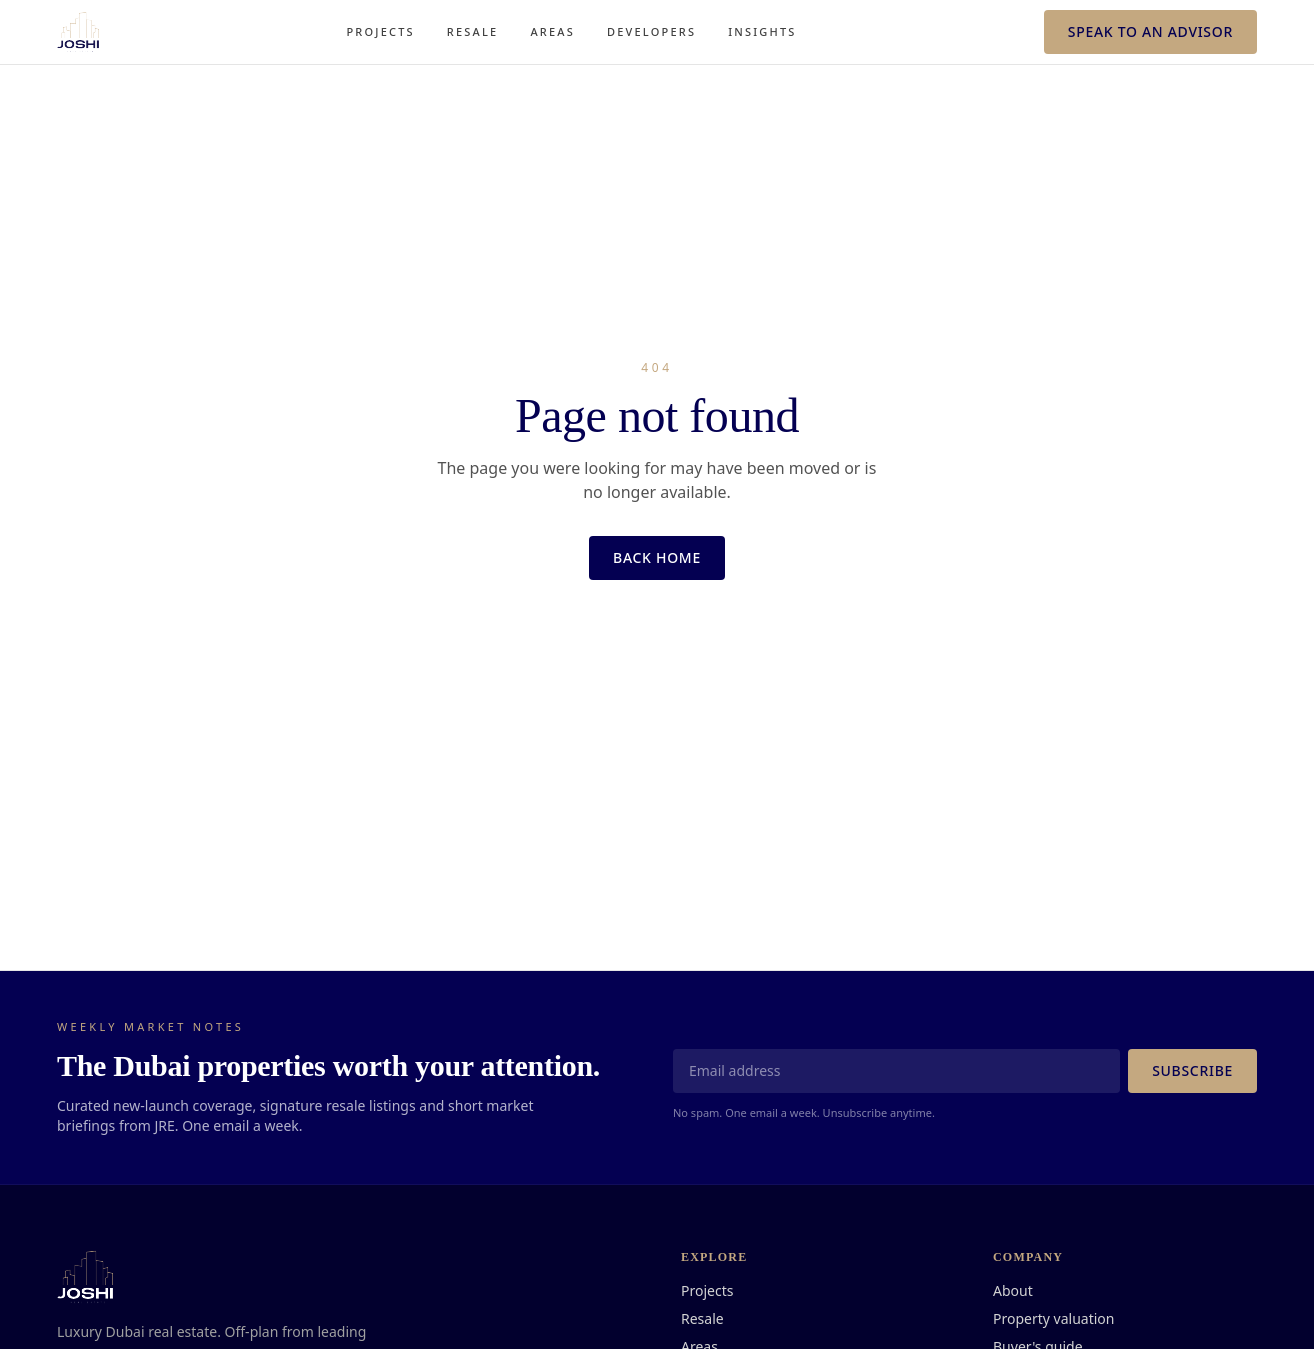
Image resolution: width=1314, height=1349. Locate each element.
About (1013, 1290)
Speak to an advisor (1150, 31)
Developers (651, 31)
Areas (552, 31)
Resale (473, 31)
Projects (380, 31)
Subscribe (1192, 1070)
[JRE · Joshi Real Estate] (78, 32)
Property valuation (1053, 1318)
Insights (762, 31)
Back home (657, 557)
